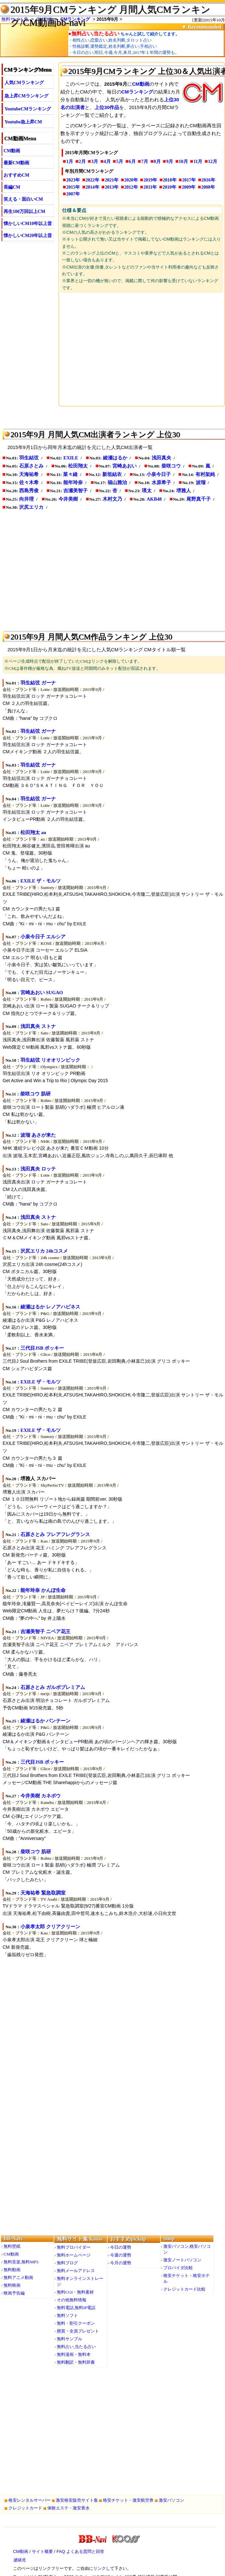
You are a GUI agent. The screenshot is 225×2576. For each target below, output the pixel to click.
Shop (169, 2238)
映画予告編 (14, 2293)
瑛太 (147, 490)
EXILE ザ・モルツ (40, 880)
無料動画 (12, 2269)
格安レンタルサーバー (29, 2500)
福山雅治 (117, 482)
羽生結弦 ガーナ (38, 682)
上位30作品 (106, 107)
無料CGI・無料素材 (75, 2292)
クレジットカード (25, 2508)
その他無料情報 (71, 2299)
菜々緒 (70, 474)
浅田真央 (161, 457)
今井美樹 (68, 499)
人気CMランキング (24, 82)
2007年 (73, 194)
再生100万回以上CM (24, 211)
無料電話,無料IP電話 (76, 2307)
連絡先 (19, 2559)
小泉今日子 (158, 474)
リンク (99, 2568)
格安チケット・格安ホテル (186, 2278)
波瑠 (201, 482)
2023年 (73, 180)
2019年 (150, 180)
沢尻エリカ (31, 507)
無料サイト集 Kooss (80, 2239)
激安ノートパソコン (182, 2259)
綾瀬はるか (115, 457)
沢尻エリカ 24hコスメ (44, 1251)
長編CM (12, 187)
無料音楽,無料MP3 (21, 2261)
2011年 (150, 187)
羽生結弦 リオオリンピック (50, 1060)
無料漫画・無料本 (74, 2354)
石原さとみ (31, 466)
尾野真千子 (198, 499)
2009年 (188, 187)
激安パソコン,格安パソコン (187, 2249)
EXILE (70, 457)
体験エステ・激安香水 (68, 2508)
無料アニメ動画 (18, 2277)
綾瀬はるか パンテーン (45, 1720)
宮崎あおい (124, 466)
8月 (157, 161)
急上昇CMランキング (26, 96)
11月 (198, 161)
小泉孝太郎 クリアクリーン (50, 1926)
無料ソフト (67, 2315)
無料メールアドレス (76, 2270)
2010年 (169, 187)
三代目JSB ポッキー (42, 1348)
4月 (107, 161)
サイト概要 (42, 2551)
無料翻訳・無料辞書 (76, 2362)
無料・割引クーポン (76, 2323)
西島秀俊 (29, 490)
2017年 (189, 180)
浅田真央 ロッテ (38, 1168)
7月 (144, 161)
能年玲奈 (73, 482)
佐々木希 (29, 482)
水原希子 (161, 482)
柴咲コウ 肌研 (35, 1093)
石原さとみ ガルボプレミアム (52, 1687)
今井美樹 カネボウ (40, 1795)
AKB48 (154, 499)
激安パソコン (171, 2500)
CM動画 (12, 150)
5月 (119, 161)
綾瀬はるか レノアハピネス (50, 1306)
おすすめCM (16, 175)
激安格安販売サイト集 (77, 2500)
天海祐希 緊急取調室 (43, 1892)
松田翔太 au (33, 832)
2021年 (112, 180)
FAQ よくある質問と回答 (80, 2551)
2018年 (170, 180)
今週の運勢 (120, 2255)
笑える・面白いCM (23, 199)
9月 (169, 161)
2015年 (73, 187)
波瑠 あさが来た (38, 1135)
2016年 (208, 180)
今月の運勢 (120, 2262)
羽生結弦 (29, 457)
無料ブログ (67, 2262)
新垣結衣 (112, 474)
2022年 (92, 180)
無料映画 (12, 2285)
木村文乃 (112, 499)
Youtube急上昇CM (23, 121)
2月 (82, 161)
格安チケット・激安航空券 (128, 2500)
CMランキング (137, 91)
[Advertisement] (141, 348)
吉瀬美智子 (75, 490)
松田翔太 (78, 466)
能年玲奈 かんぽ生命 (43, 1590)
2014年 (92, 187)
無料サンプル (69, 2338)
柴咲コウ (171, 466)
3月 (94, 161)
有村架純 (205, 474)
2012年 (131, 187)
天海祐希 (29, 474)
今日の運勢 (120, 2247)
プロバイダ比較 (178, 2267)
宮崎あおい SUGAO (41, 992)
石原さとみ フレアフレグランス (55, 1534)
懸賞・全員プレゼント (78, 2331)
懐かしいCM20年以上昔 (28, 235)
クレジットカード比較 (184, 2289)
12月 (212, 161)
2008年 (208, 187)
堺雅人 (183, 490)
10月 (183, 161)
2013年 (112, 187)
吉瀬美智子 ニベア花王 (45, 1631)
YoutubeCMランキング (28, 108)
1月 (69, 161)
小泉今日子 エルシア (43, 936)
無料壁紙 (12, 2246)
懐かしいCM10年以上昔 (28, 223)
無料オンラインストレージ (80, 2281)
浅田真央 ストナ (38, 1026)
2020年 (131, 180)
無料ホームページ (74, 2255)
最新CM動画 (16, 162)
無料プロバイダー (74, 2247)
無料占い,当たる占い (76, 2346)
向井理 (26, 499)
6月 (132, 161)
